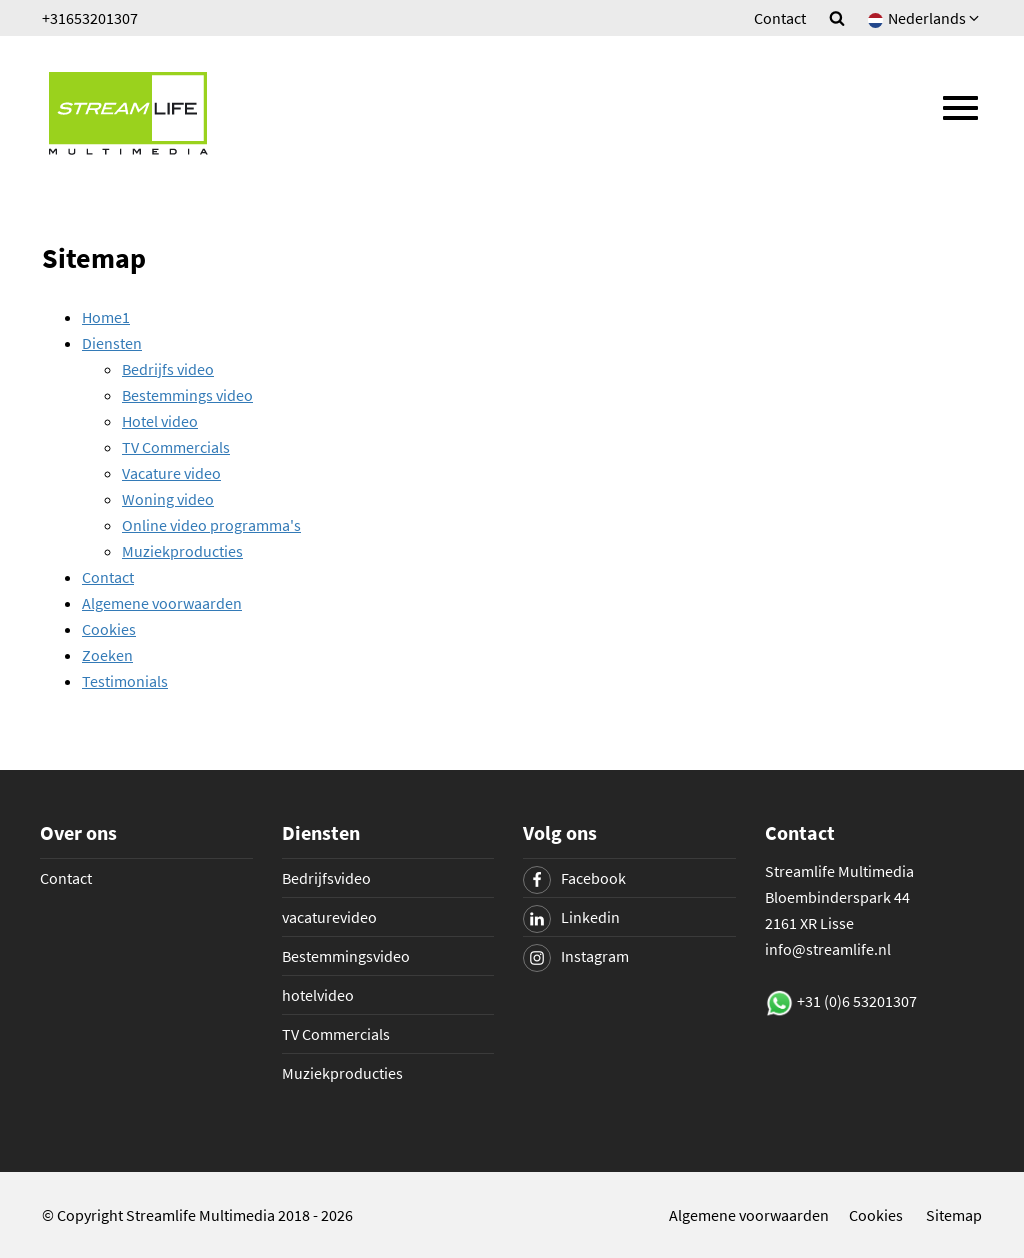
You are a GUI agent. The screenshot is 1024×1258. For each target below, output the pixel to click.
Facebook (574, 878)
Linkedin (571, 917)
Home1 (106, 317)
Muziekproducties (182, 551)
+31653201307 (90, 18)
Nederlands (925, 18)
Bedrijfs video (168, 369)
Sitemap (954, 1215)
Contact (780, 18)
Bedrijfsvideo (326, 878)
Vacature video (171, 473)
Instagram (576, 956)
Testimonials (125, 681)
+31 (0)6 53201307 (857, 1001)
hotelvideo (318, 995)
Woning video (168, 499)
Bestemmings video (187, 395)
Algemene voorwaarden (162, 603)
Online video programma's (211, 525)
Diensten (112, 343)
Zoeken (107, 655)
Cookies (109, 629)
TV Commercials (176, 447)
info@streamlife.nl (828, 949)
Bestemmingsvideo (346, 956)
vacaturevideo (329, 917)
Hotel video (160, 421)
